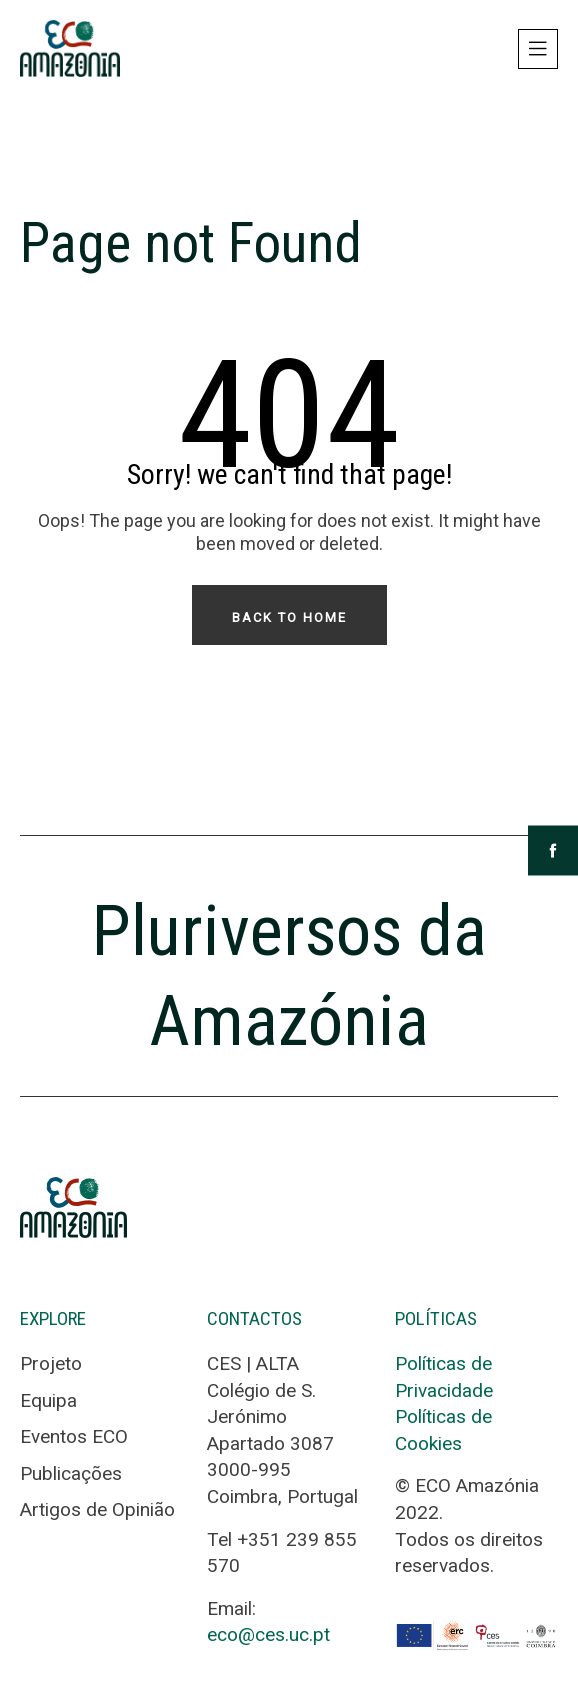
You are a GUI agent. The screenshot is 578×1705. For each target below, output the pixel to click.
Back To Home (289, 617)
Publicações (71, 1473)
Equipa (48, 1400)
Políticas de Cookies (443, 1430)
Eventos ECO (74, 1436)
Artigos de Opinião (97, 1509)
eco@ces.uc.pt (268, 1634)
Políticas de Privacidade (444, 1377)
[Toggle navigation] (538, 49)
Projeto (51, 1363)
